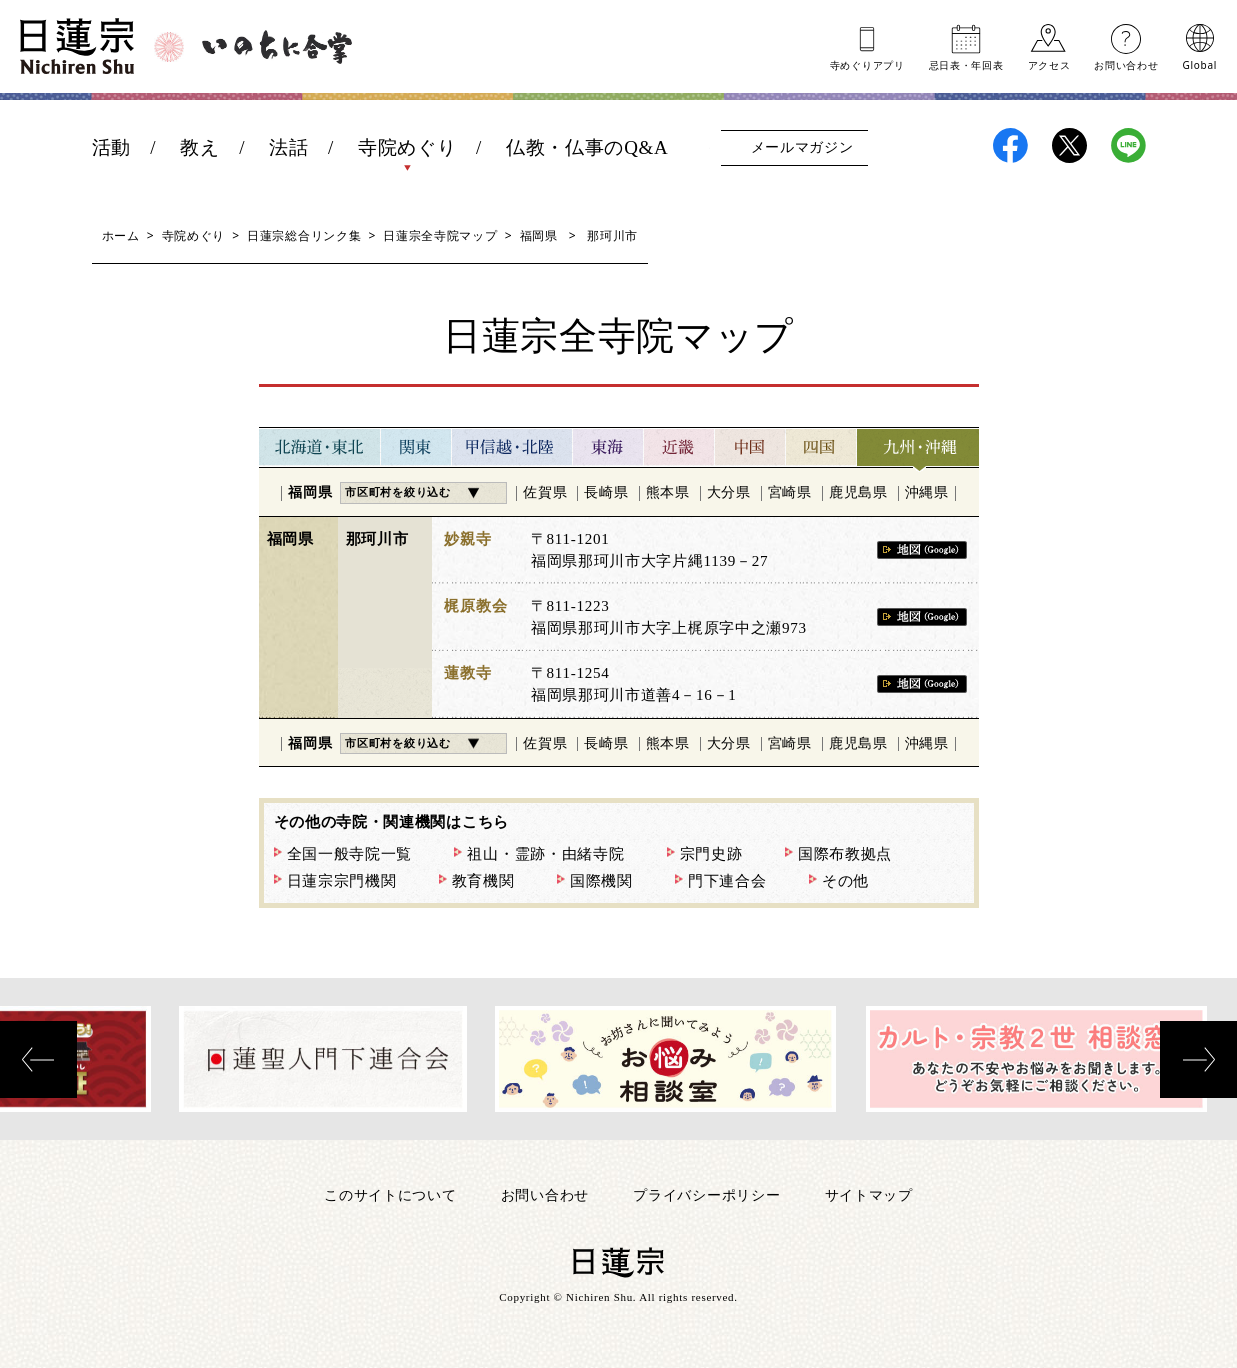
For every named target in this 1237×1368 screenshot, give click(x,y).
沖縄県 (927, 492)
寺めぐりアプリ (867, 64)
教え (199, 147)
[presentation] (38, 1059)
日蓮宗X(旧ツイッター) (1069, 145)
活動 (111, 147)
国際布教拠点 (845, 854)
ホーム (121, 235)
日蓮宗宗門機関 (342, 881)
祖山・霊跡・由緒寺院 (545, 854)
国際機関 (601, 881)
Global (1200, 64)
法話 (288, 147)
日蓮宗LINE (1128, 145)
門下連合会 (727, 881)
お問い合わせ (1126, 64)
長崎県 (606, 492)
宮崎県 (790, 492)
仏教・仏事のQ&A (587, 147)
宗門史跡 (711, 854)
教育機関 (483, 881)
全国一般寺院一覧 (350, 854)
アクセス (1049, 64)
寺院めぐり (407, 147)
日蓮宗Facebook (1010, 145)
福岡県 (539, 235)
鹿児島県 (858, 492)
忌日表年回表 (966, 64)
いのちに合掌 (277, 47)
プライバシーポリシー (706, 1194)
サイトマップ (869, 1194)
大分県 (729, 492)
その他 (845, 881)
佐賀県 (545, 492)
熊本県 (668, 492)
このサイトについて (390, 1194)
